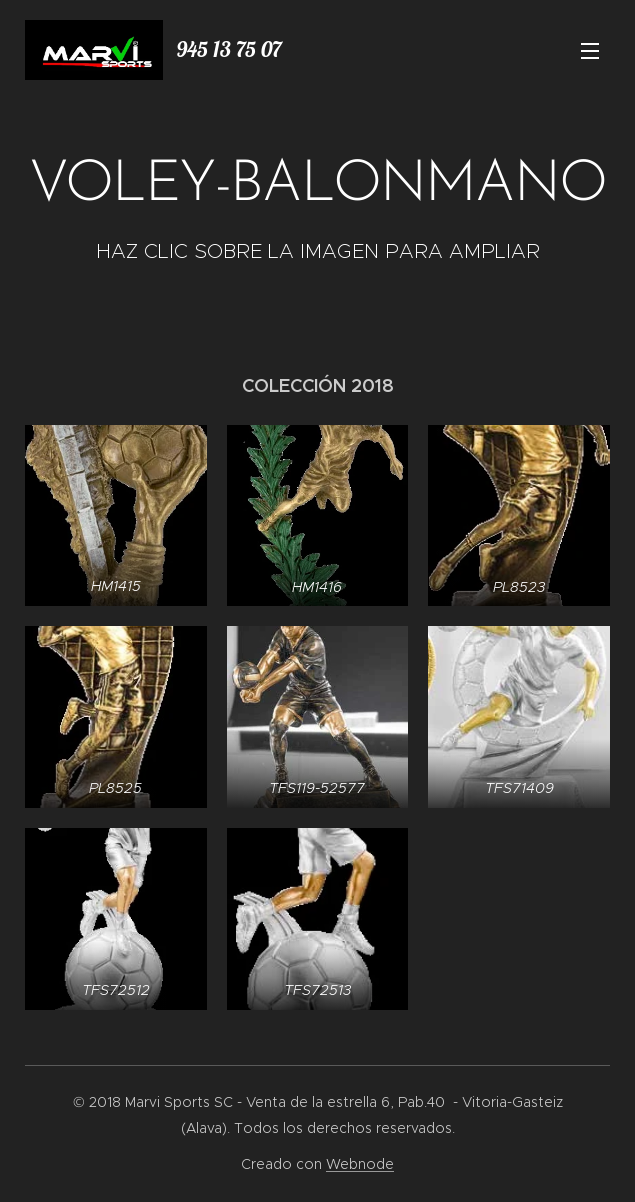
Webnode (360, 1164)
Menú (590, 51)
